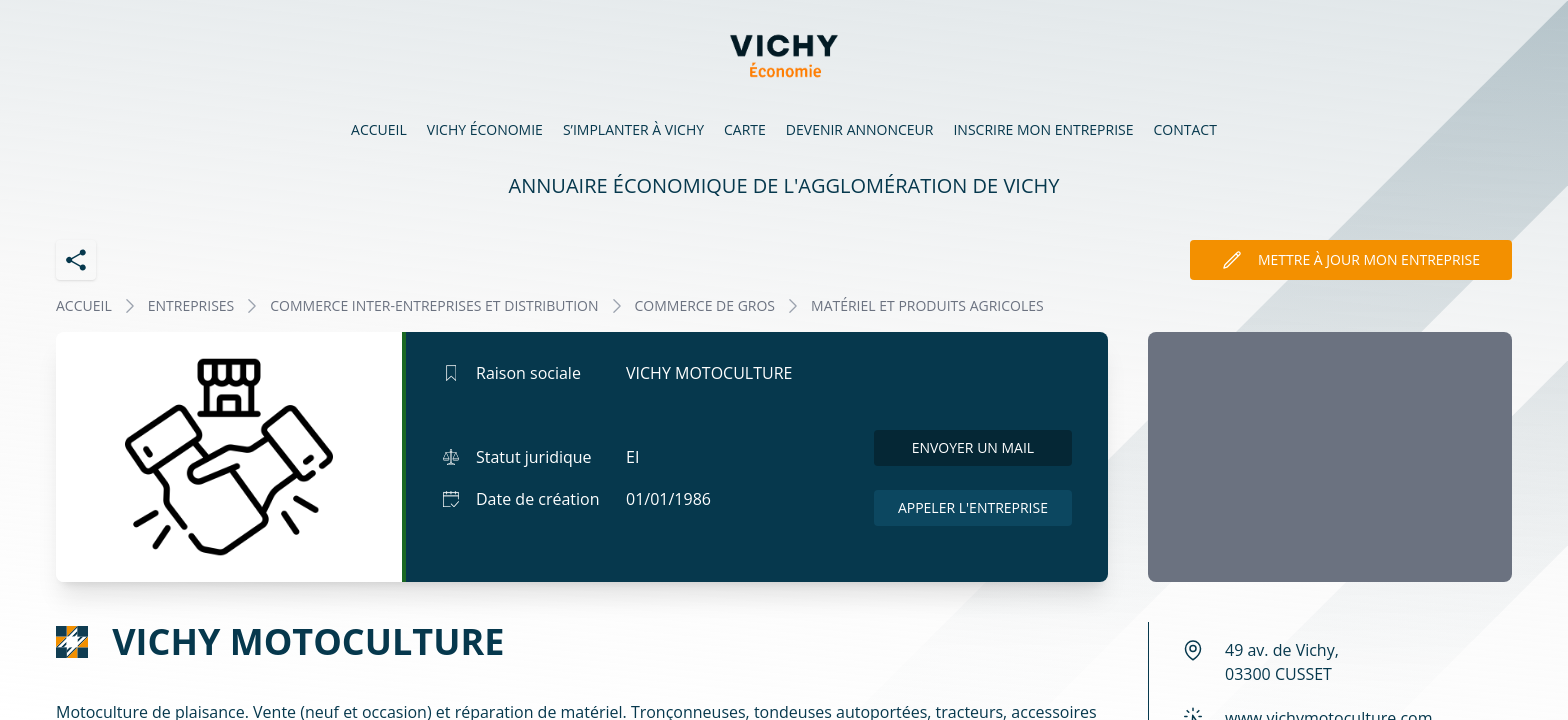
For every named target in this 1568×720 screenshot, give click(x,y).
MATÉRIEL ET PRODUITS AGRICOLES (927, 305)
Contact (1185, 129)
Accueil (379, 129)
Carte (745, 129)
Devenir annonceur (860, 129)
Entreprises (191, 305)
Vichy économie (485, 129)
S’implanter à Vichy (633, 129)
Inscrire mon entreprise (1043, 129)
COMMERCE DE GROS (705, 305)
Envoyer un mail (973, 447)
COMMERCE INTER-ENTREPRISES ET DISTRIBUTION (434, 305)
